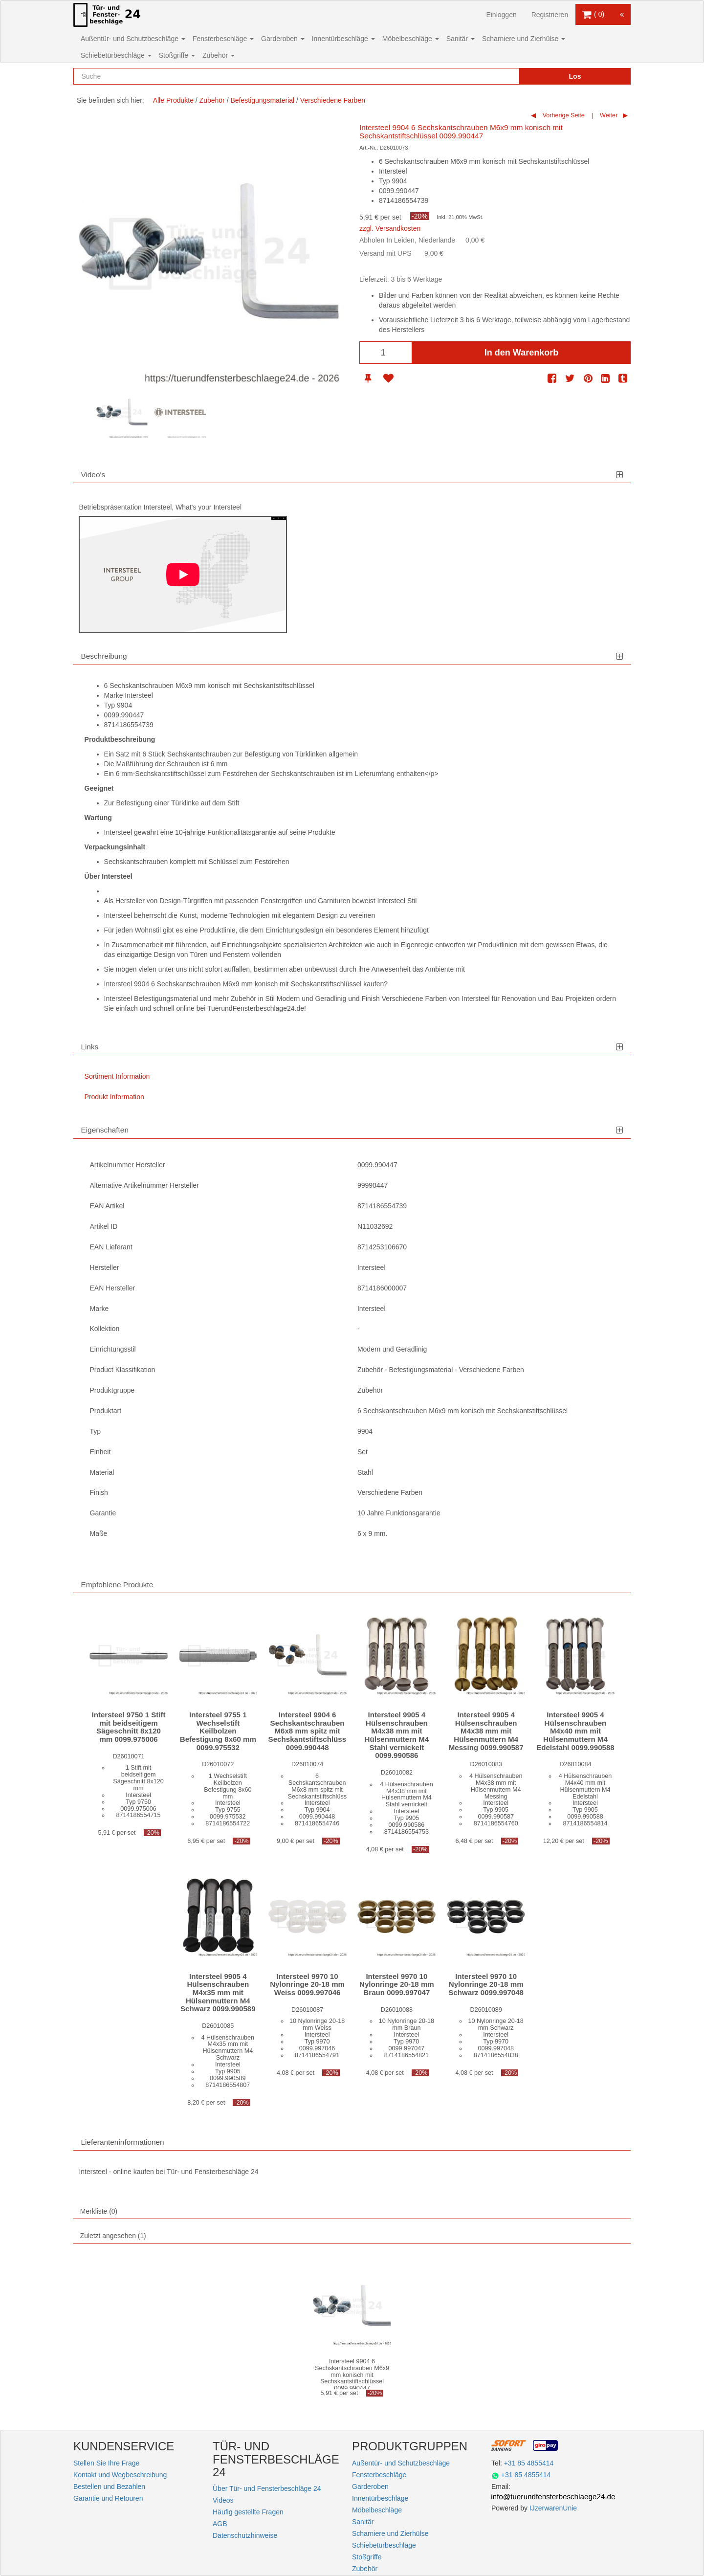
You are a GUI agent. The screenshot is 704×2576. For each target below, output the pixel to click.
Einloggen (501, 15)
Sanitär (460, 39)
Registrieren (549, 15)
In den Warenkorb (521, 352)
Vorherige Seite (563, 115)
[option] (122, 412)
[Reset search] (491, 76)
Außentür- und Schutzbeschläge (133, 39)
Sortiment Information (117, 1076)
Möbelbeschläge (410, 39)
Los (575, 76)
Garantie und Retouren (108, 2498)
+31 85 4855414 (529, 2463)
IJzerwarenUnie (553, 2508)
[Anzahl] (385, 352)
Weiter (608, 115)
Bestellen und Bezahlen (109, 2486)
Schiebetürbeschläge (116, 55)
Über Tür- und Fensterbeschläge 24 (267, 2488)
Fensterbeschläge (223, 39)
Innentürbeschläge (343, 39)
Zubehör (218, 55)
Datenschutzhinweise (245, 2535)
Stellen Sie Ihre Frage (106, 2463)
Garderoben (283, 39)
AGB (220, 2524)
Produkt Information (114, 1097)
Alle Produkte (173, 100)
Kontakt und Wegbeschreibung (120, 2475)
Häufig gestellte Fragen (248, 2512)
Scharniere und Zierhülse (523, 39)
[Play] (182, 574)
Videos (223, 2500)
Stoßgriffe (177, 55)
